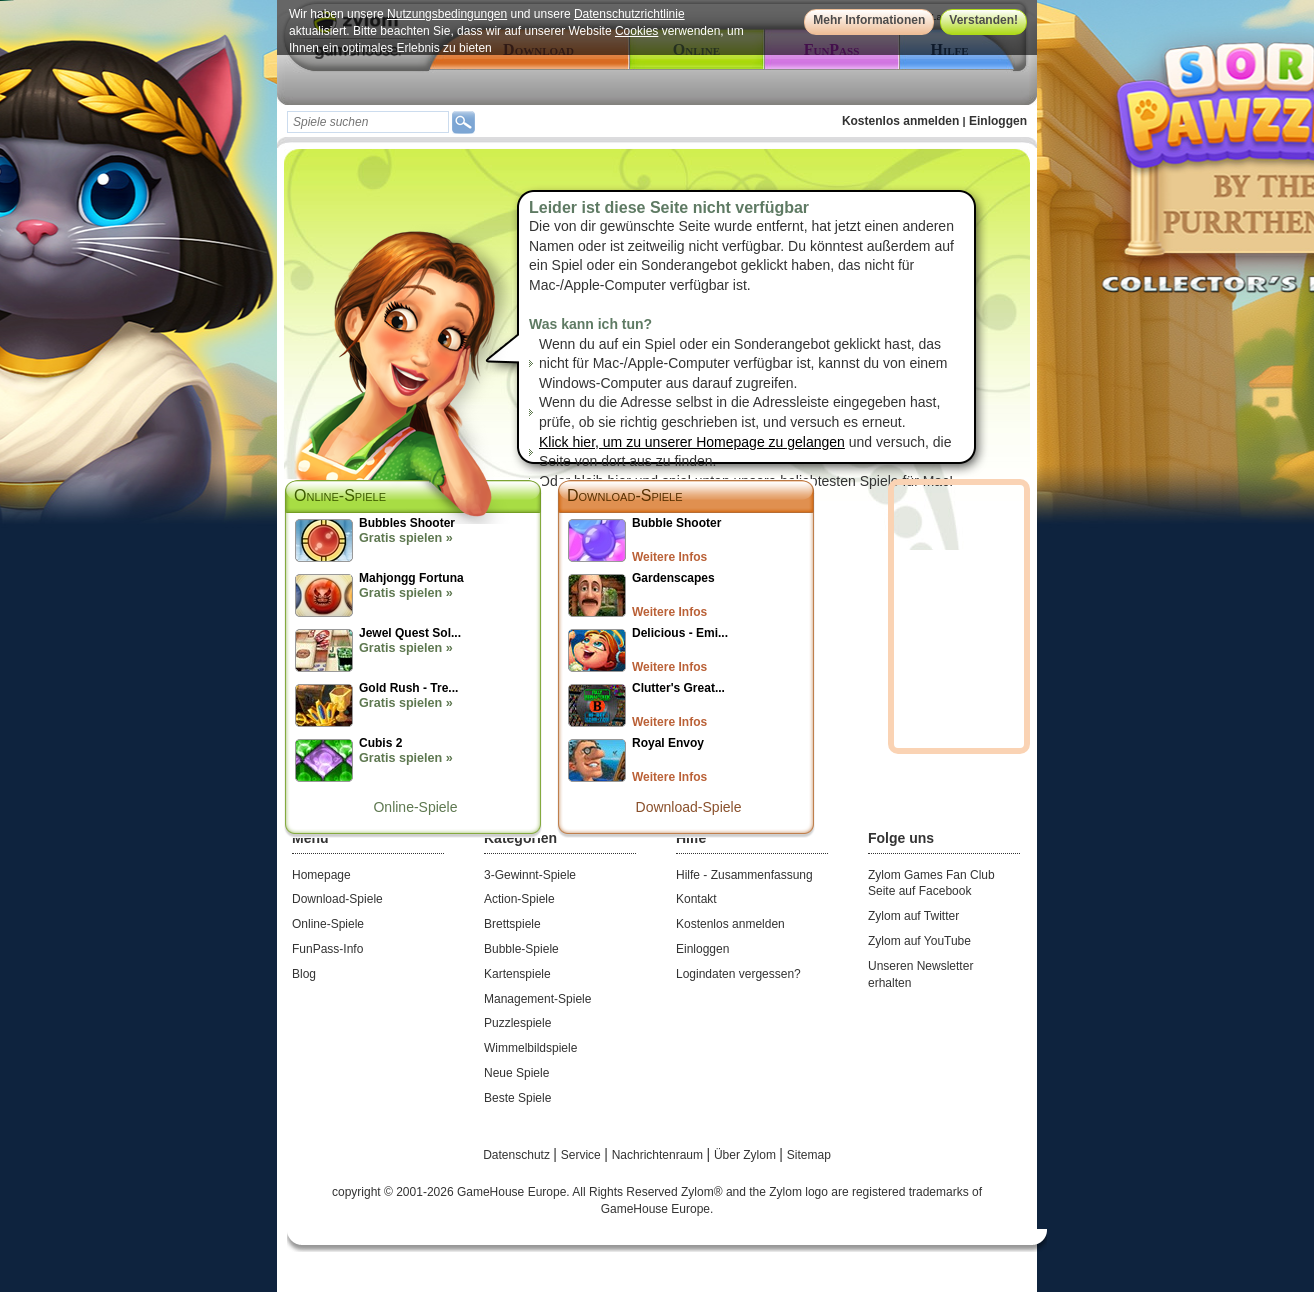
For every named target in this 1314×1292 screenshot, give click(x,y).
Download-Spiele (625, 495)
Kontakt (696, 899)
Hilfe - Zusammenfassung (744, 875)
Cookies (636, 31)
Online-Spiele (415, 807)
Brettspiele (512, 924)
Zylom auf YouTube (919, 941)
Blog (304, 974)
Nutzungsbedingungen (447, 14)
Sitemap (809, 1155)
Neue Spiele (516, 1073)
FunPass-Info (327, 949)
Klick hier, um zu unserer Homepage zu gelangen (692, 442)
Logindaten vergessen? (738, 974)
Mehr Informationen (869, 20)
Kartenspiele (517, 974)
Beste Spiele (517, 1098)
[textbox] (368, 122)
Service (582, 1155)
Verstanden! (983, 20)
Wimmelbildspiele (530, 1048)
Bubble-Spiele (521, 949)
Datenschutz (518, 1155)
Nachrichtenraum (659, 1155)
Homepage (321, 875)
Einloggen (998, 121)
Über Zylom (746, 1155)
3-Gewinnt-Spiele (530, 875)
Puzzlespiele (517, 1023)
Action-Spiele (519, 899)
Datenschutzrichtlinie (629, 14)
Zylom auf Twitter (913, 916)
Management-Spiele (537, 999)
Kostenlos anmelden (900, 121)
